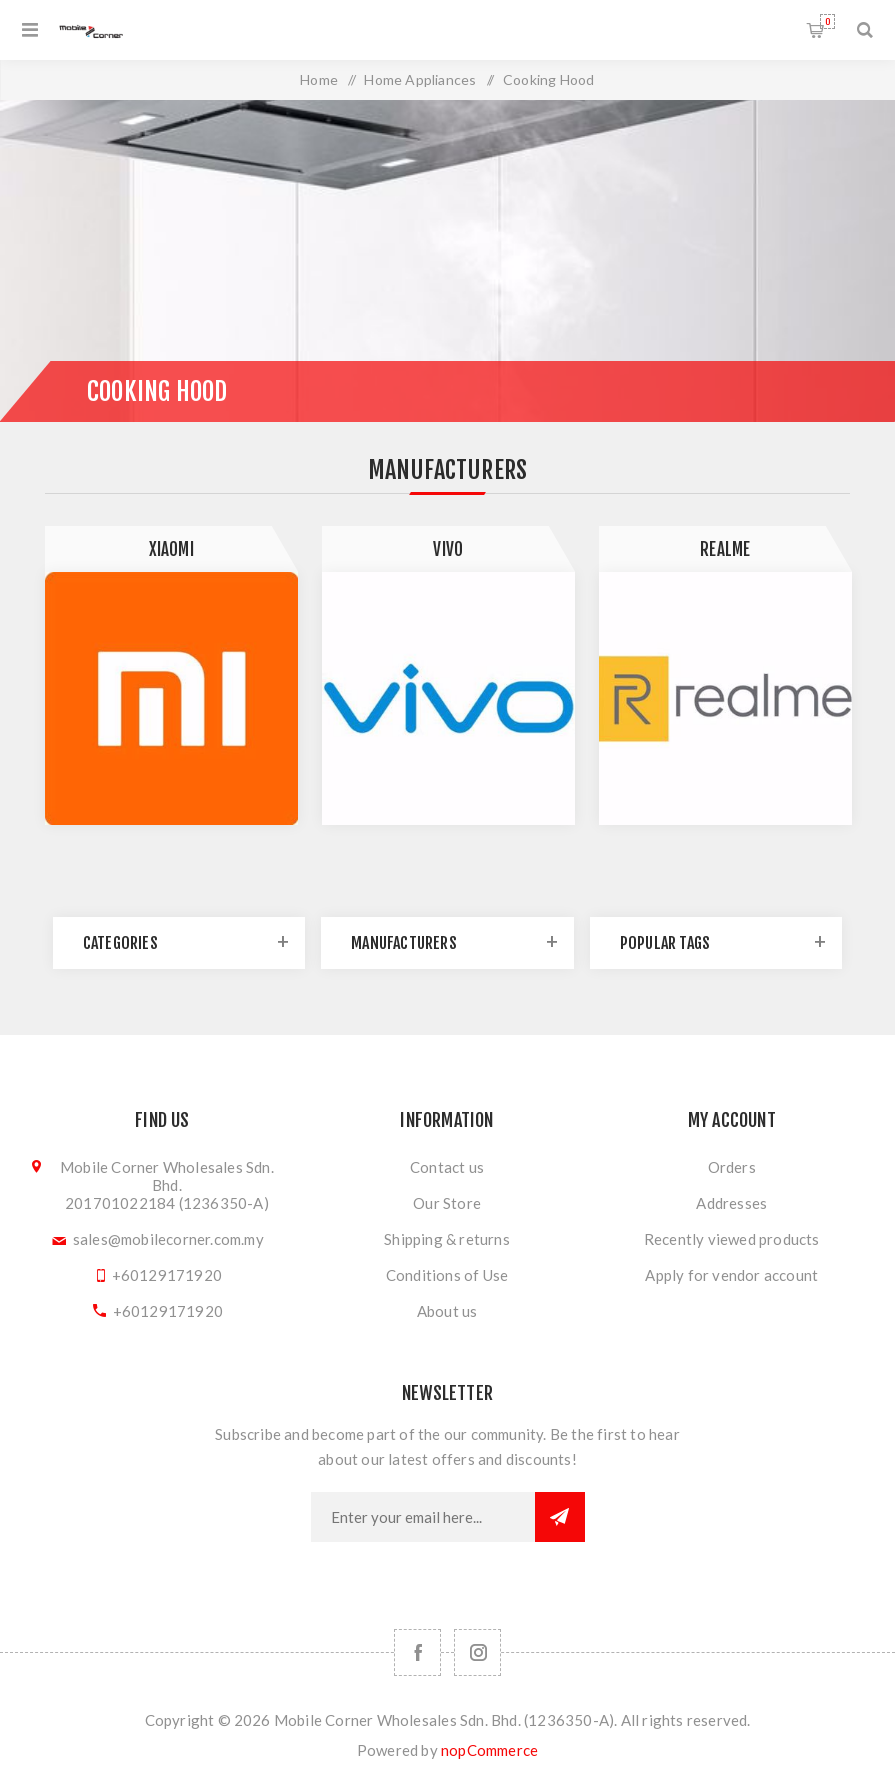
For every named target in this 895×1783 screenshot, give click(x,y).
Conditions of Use (447, 1275)
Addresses (731, 1203)
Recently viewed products (732, 1239)
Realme (725, 549)
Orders (732, 1167)
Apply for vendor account (731, 1275)
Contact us (447, 1167)
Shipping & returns (447, 1239)
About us (447, 1311)
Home (319, 79)
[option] (171, 675)
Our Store (447, 1203)
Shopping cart (827, 21)
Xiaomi (171, 549)
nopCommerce (489, 1750)
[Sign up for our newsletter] (423, 1517)
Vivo (448, 549)
